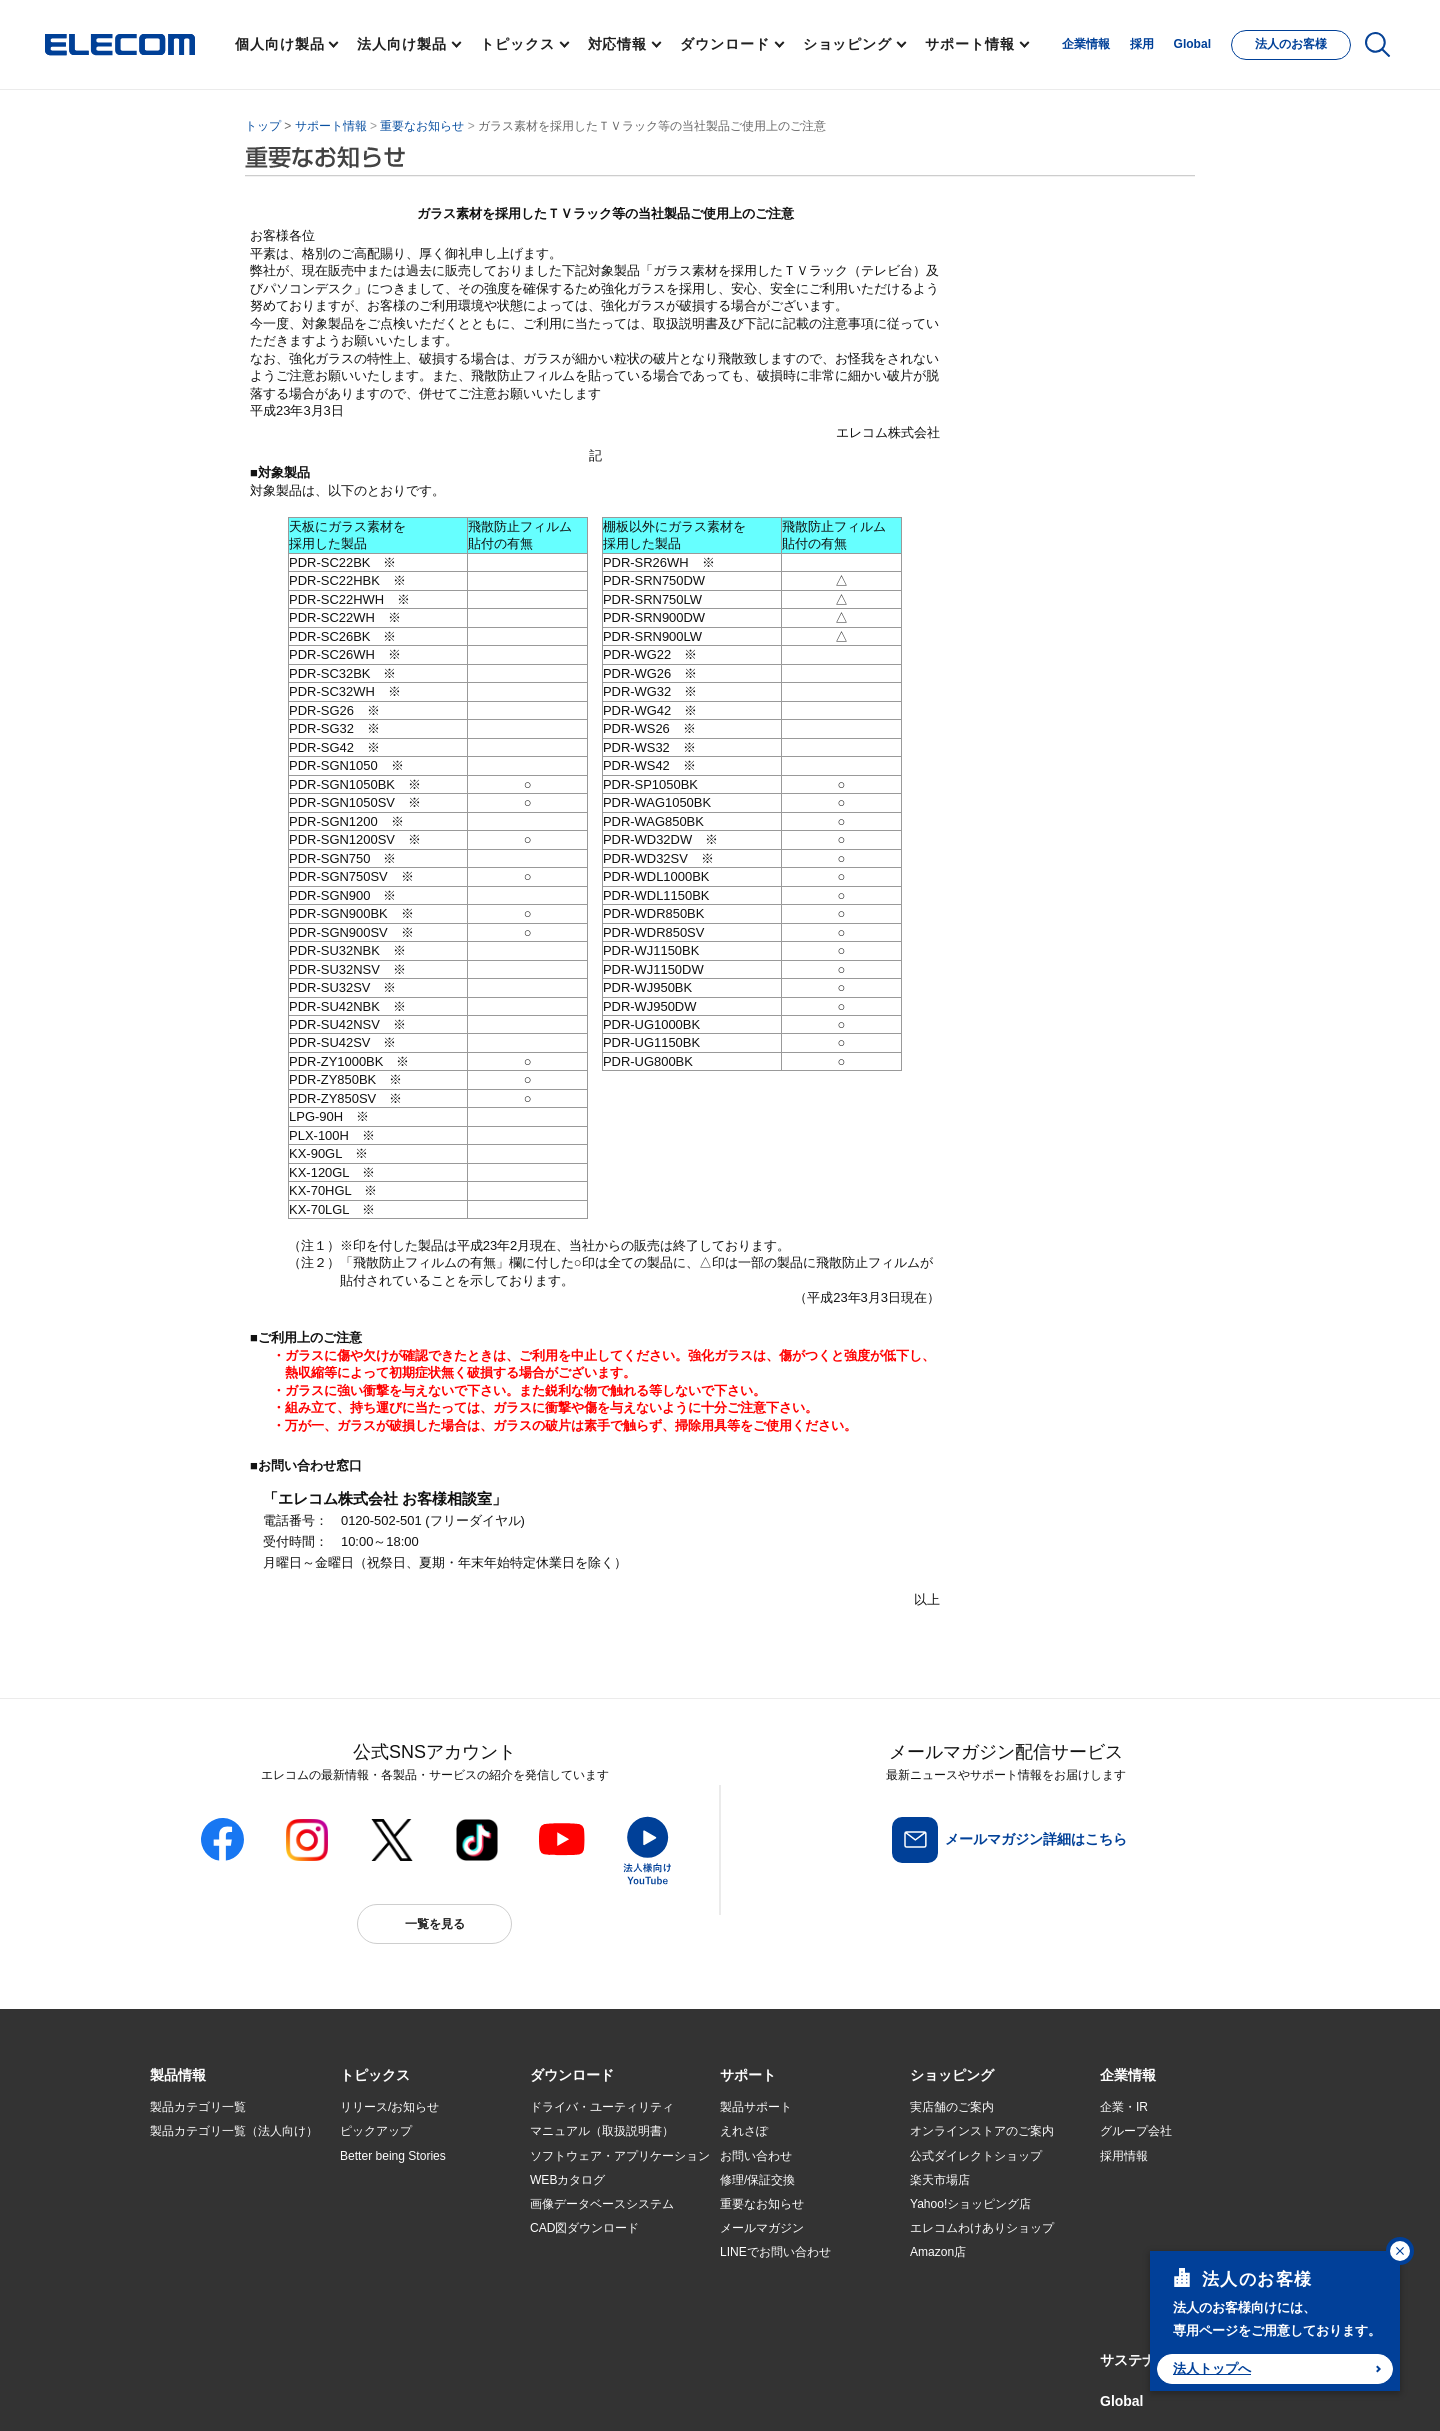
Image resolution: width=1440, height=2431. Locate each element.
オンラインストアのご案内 (982, 2131)
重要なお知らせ (422, 126)
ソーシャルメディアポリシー (600, 2392)
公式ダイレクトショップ (976, 2156)
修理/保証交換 (757, 2180)
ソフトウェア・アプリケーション (620, 2156)
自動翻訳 (787, 2392)
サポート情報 (969, 44)
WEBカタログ (567, 2180)
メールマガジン (762, 2228)
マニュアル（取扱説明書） (602, 2131)
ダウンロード (724, 44)
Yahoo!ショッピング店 (970, 2204)
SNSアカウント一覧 (195, 2393)
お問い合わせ (756, 2156)
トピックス (517, 44)
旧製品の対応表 (382, 2301)
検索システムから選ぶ (400, 2277)
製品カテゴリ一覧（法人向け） (234, 2131)
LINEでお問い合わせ (775, 2252)
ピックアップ (376, 2131)
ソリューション (192, 2204)
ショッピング (847, 44)
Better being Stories (393, 2156)
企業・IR (1124, 2107)
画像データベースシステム (602, 2204)
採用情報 (1124, 2156)
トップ (263, 126)
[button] (375, 2076)
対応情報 (618, 44)
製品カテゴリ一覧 (198, 2107)
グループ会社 (1136, 2131)
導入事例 (174, 2228)
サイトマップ (292, 2392)
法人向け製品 (401, 44)
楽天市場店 (940, 2180)
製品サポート (756, 2107)
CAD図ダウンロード (584, 2228)
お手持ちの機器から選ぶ (406, 2228)
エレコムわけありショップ (982, 2228)
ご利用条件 (368, 2392)
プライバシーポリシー (464, 2392)
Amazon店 (938, 2252)
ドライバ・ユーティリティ (602, 2107)
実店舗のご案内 (952, 2107)
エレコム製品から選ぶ (400, 2253)
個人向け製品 (279, 44)
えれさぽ (744, 2131)
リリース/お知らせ (389, 2107)
